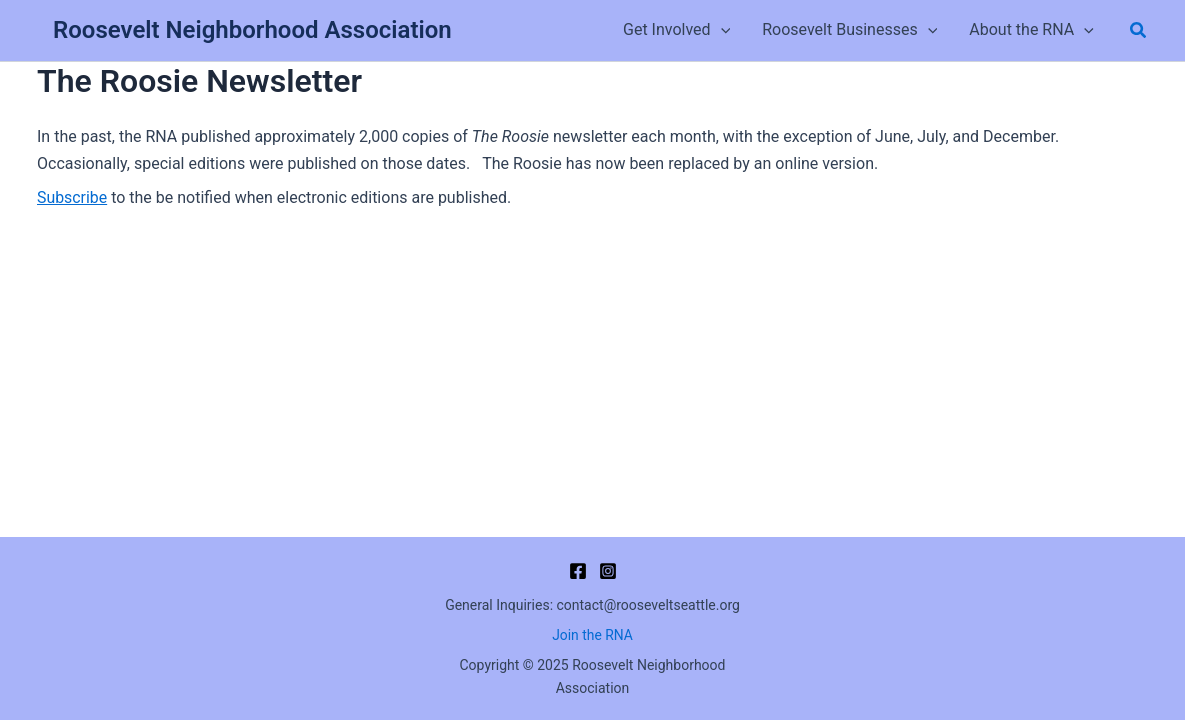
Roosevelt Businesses (849, 30)
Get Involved (676, 30)
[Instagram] (608, 571)
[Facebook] (578, 571)
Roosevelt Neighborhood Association (252, 30)
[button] (721, 30)
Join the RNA (592, 635)
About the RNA (1031, 30)
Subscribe (72, 197)
